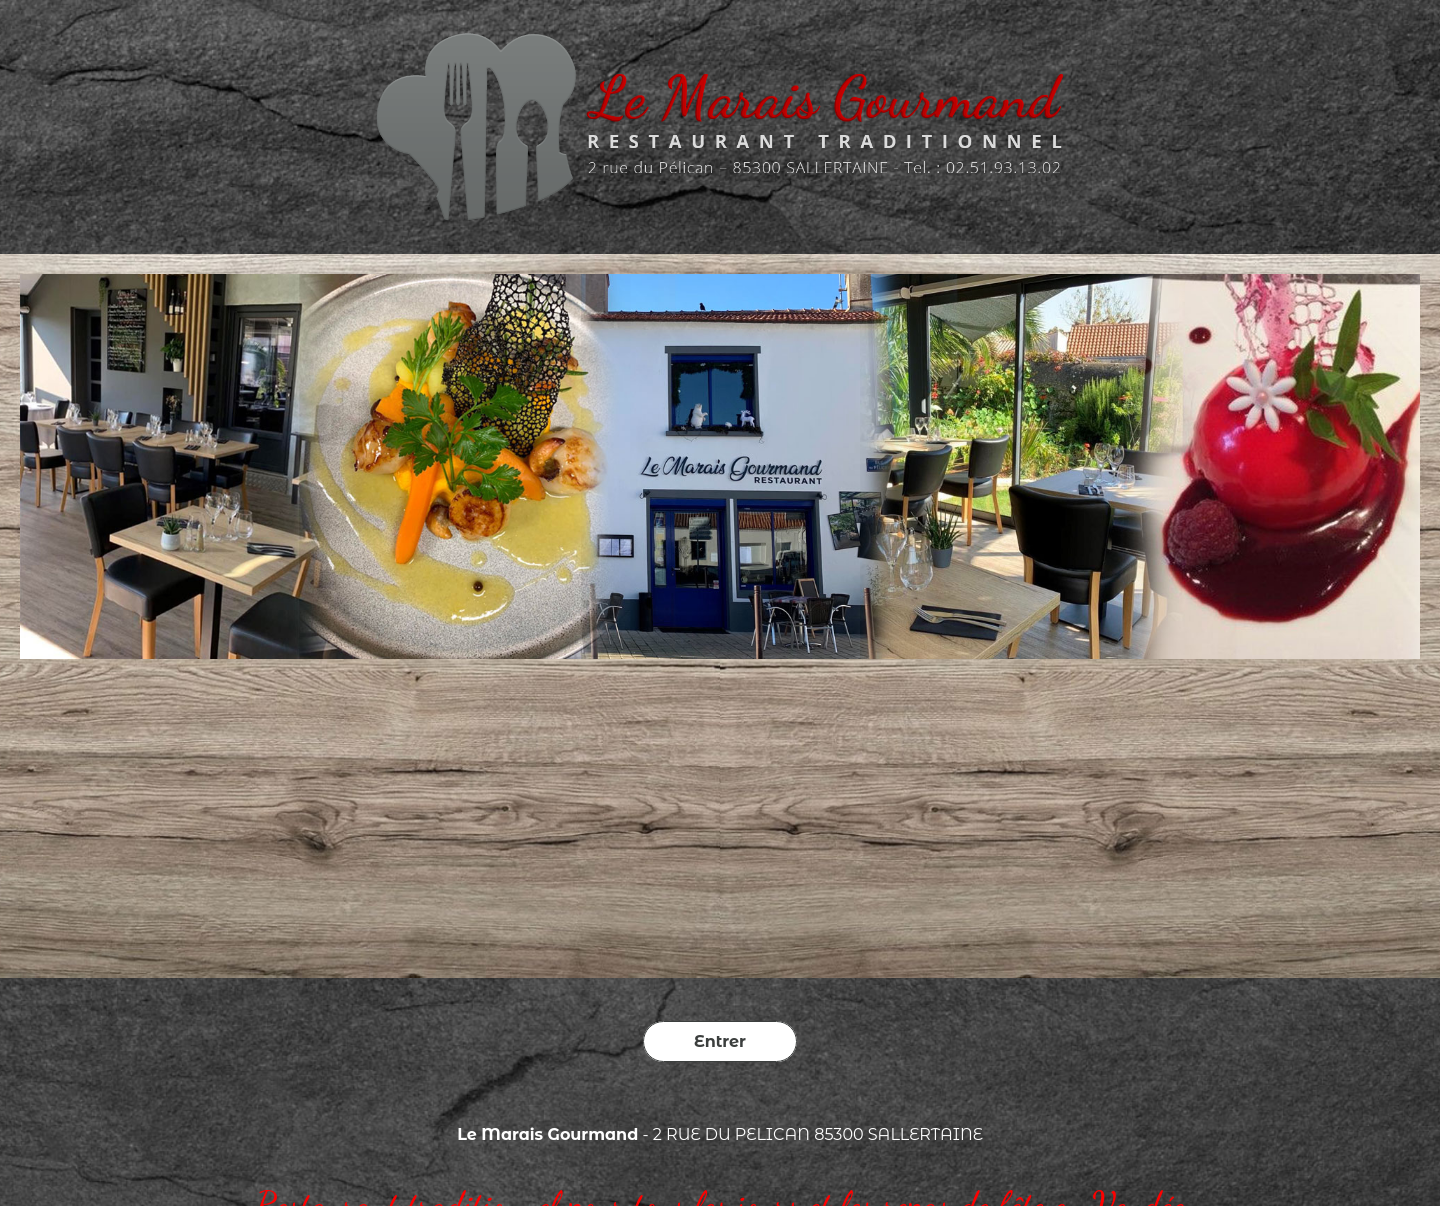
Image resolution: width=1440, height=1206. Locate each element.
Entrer (720, 1041)
